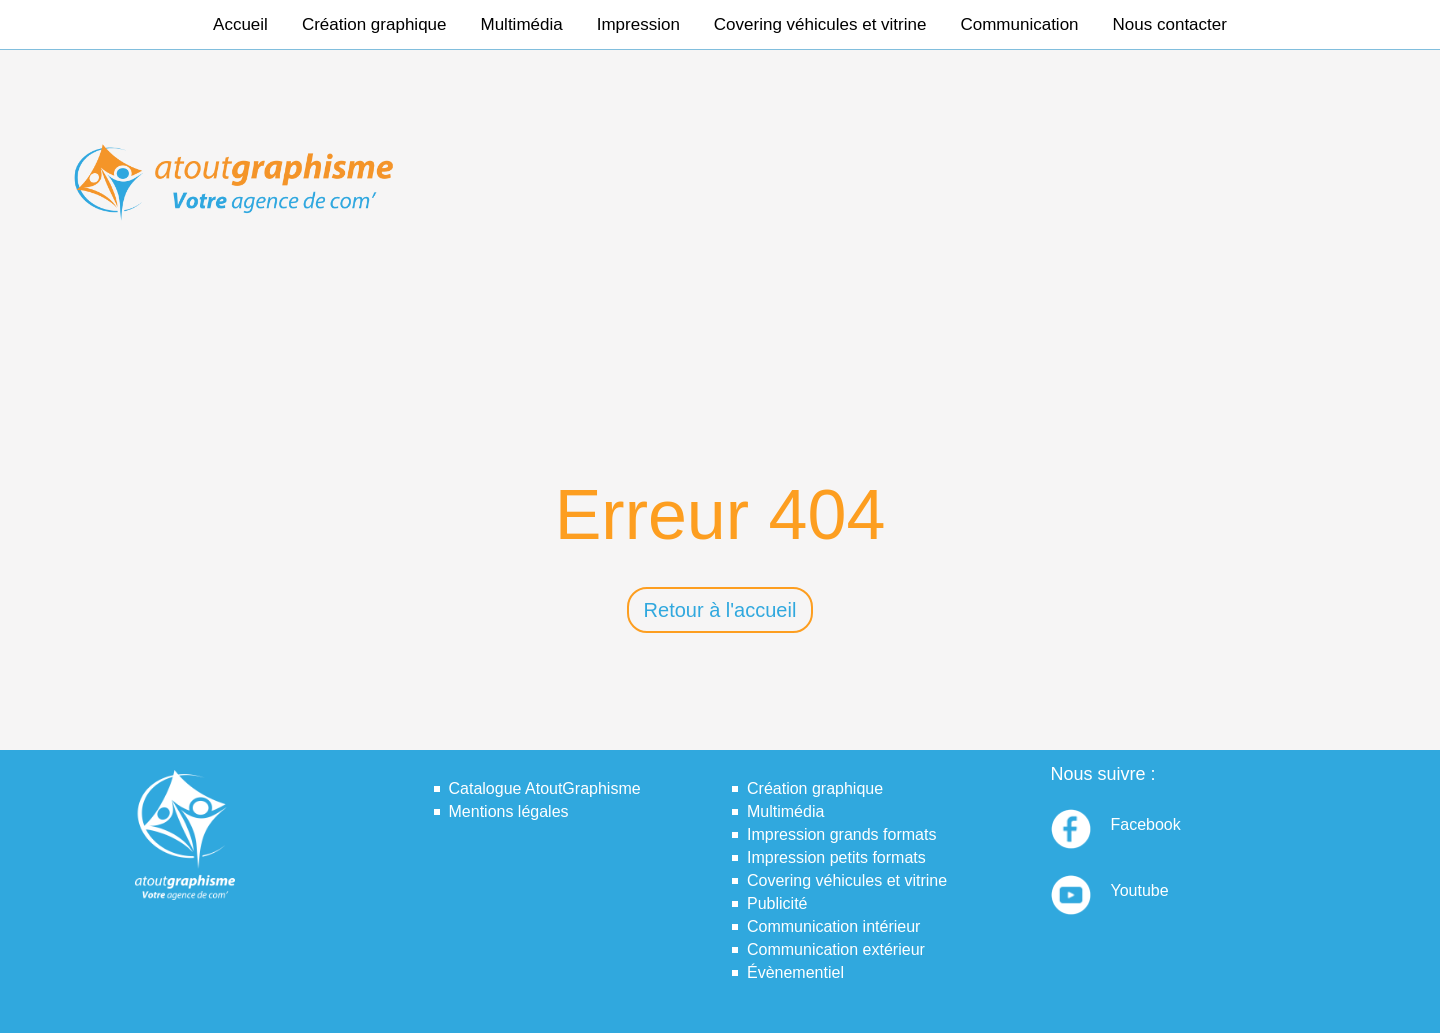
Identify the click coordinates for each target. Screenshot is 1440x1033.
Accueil (240, 24)
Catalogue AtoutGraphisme (545, 788)
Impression (638, 24)
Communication (1019, 24)
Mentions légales (509, 811)
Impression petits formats (836, 857)
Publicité (777, 903)
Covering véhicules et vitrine (820, 24)
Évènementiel (795, 972)
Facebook (1146, 824)
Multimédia (522, 24)
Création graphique (374, 24)
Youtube (1140, 890)
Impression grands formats (841, 834)
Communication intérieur (833, 926)
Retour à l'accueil (720, 610)
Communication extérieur (836, 949)
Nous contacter (1170, 24)
